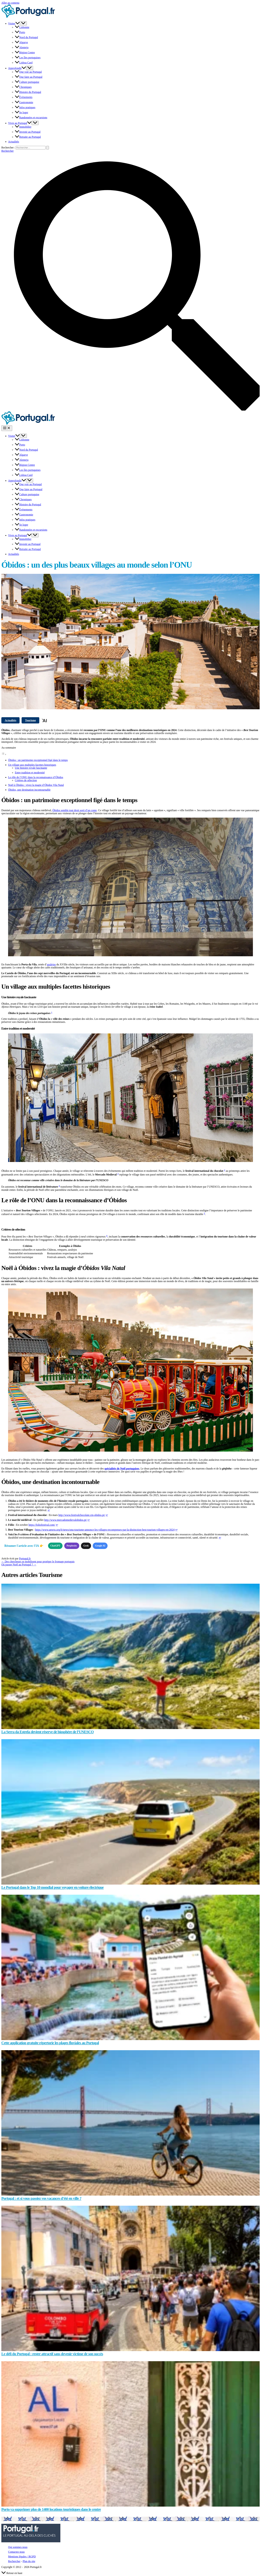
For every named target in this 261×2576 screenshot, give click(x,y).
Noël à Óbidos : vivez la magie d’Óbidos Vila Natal (36, 785)
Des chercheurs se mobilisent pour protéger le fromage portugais (38, 1561)
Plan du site (29, 2561)
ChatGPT (55, 1545)
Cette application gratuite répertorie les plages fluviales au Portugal (50, 2043)
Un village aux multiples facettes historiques (32, 764)
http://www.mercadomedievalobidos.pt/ (65, 1519)
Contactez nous (16, 2551)
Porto (20, 32)
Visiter (14, 23)
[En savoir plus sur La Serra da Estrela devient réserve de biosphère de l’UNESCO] (130, 1731)
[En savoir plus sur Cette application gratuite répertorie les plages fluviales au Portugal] (130, 2042)
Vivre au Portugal (20, 123)
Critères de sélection (26, 780)
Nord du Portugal (26, 37)
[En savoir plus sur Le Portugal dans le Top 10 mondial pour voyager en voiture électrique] (130, 1887)
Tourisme (30, 720)
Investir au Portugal (27, 131)
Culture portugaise (27, 82)
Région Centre (25, 52)
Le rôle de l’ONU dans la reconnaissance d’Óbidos (35, 777)
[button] (17, 23)
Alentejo (21, 47)
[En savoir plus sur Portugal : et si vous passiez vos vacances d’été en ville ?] (130, 2198)
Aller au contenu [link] (10, 2)
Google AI (100, 1545)
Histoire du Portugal (28, 92)
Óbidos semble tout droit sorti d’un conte (74, 810)
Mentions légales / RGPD (22, 2556)
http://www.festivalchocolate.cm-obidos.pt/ (81, 1515)
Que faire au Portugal (28, 76)
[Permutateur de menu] (23, 23)
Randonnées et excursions (31, 117)
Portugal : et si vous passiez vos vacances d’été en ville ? (41, 2198)
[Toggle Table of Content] (3, 754)
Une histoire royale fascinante (31, 767)
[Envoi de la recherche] (47, 147)
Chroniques (23, 87)
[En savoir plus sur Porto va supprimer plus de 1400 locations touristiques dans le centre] (130, 2509)
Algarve (21, 42)
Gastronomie (24, 102)
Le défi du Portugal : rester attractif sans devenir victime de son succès (52, 2354)
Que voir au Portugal (28, 71)
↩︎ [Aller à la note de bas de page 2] (107, 1515)
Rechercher (14, 2561)
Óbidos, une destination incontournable (29, 789)
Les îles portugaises (27, 57)
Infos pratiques (25, 107)
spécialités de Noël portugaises (121, 1468)
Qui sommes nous (17, 2547)
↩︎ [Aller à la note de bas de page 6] (220, 1537)
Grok (86, 1545)
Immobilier (23, 126)
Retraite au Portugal (28, 136)
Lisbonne (22, 27)
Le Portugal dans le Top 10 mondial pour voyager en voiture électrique (52, 1887)
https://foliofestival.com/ (41, 1524)
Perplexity (72, 1545)
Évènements (23, 97)
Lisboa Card (24, 62)
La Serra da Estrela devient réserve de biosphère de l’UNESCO (47, 1732)
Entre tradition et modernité (30, 772)
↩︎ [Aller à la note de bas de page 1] (49, 1510)
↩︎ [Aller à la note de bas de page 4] (57, 1524)
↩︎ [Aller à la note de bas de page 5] (176, 1529)
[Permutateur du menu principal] (6, 428)
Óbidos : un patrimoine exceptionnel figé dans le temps (38, 760)
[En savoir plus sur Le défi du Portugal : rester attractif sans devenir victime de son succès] (130, 2353)
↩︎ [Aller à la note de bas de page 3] (89, 1519)
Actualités (13, 141)
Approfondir (17, 68)
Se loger (21, 112)
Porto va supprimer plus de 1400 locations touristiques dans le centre (51, 2509)
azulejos (51, 964)
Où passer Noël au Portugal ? (18, 1564)
